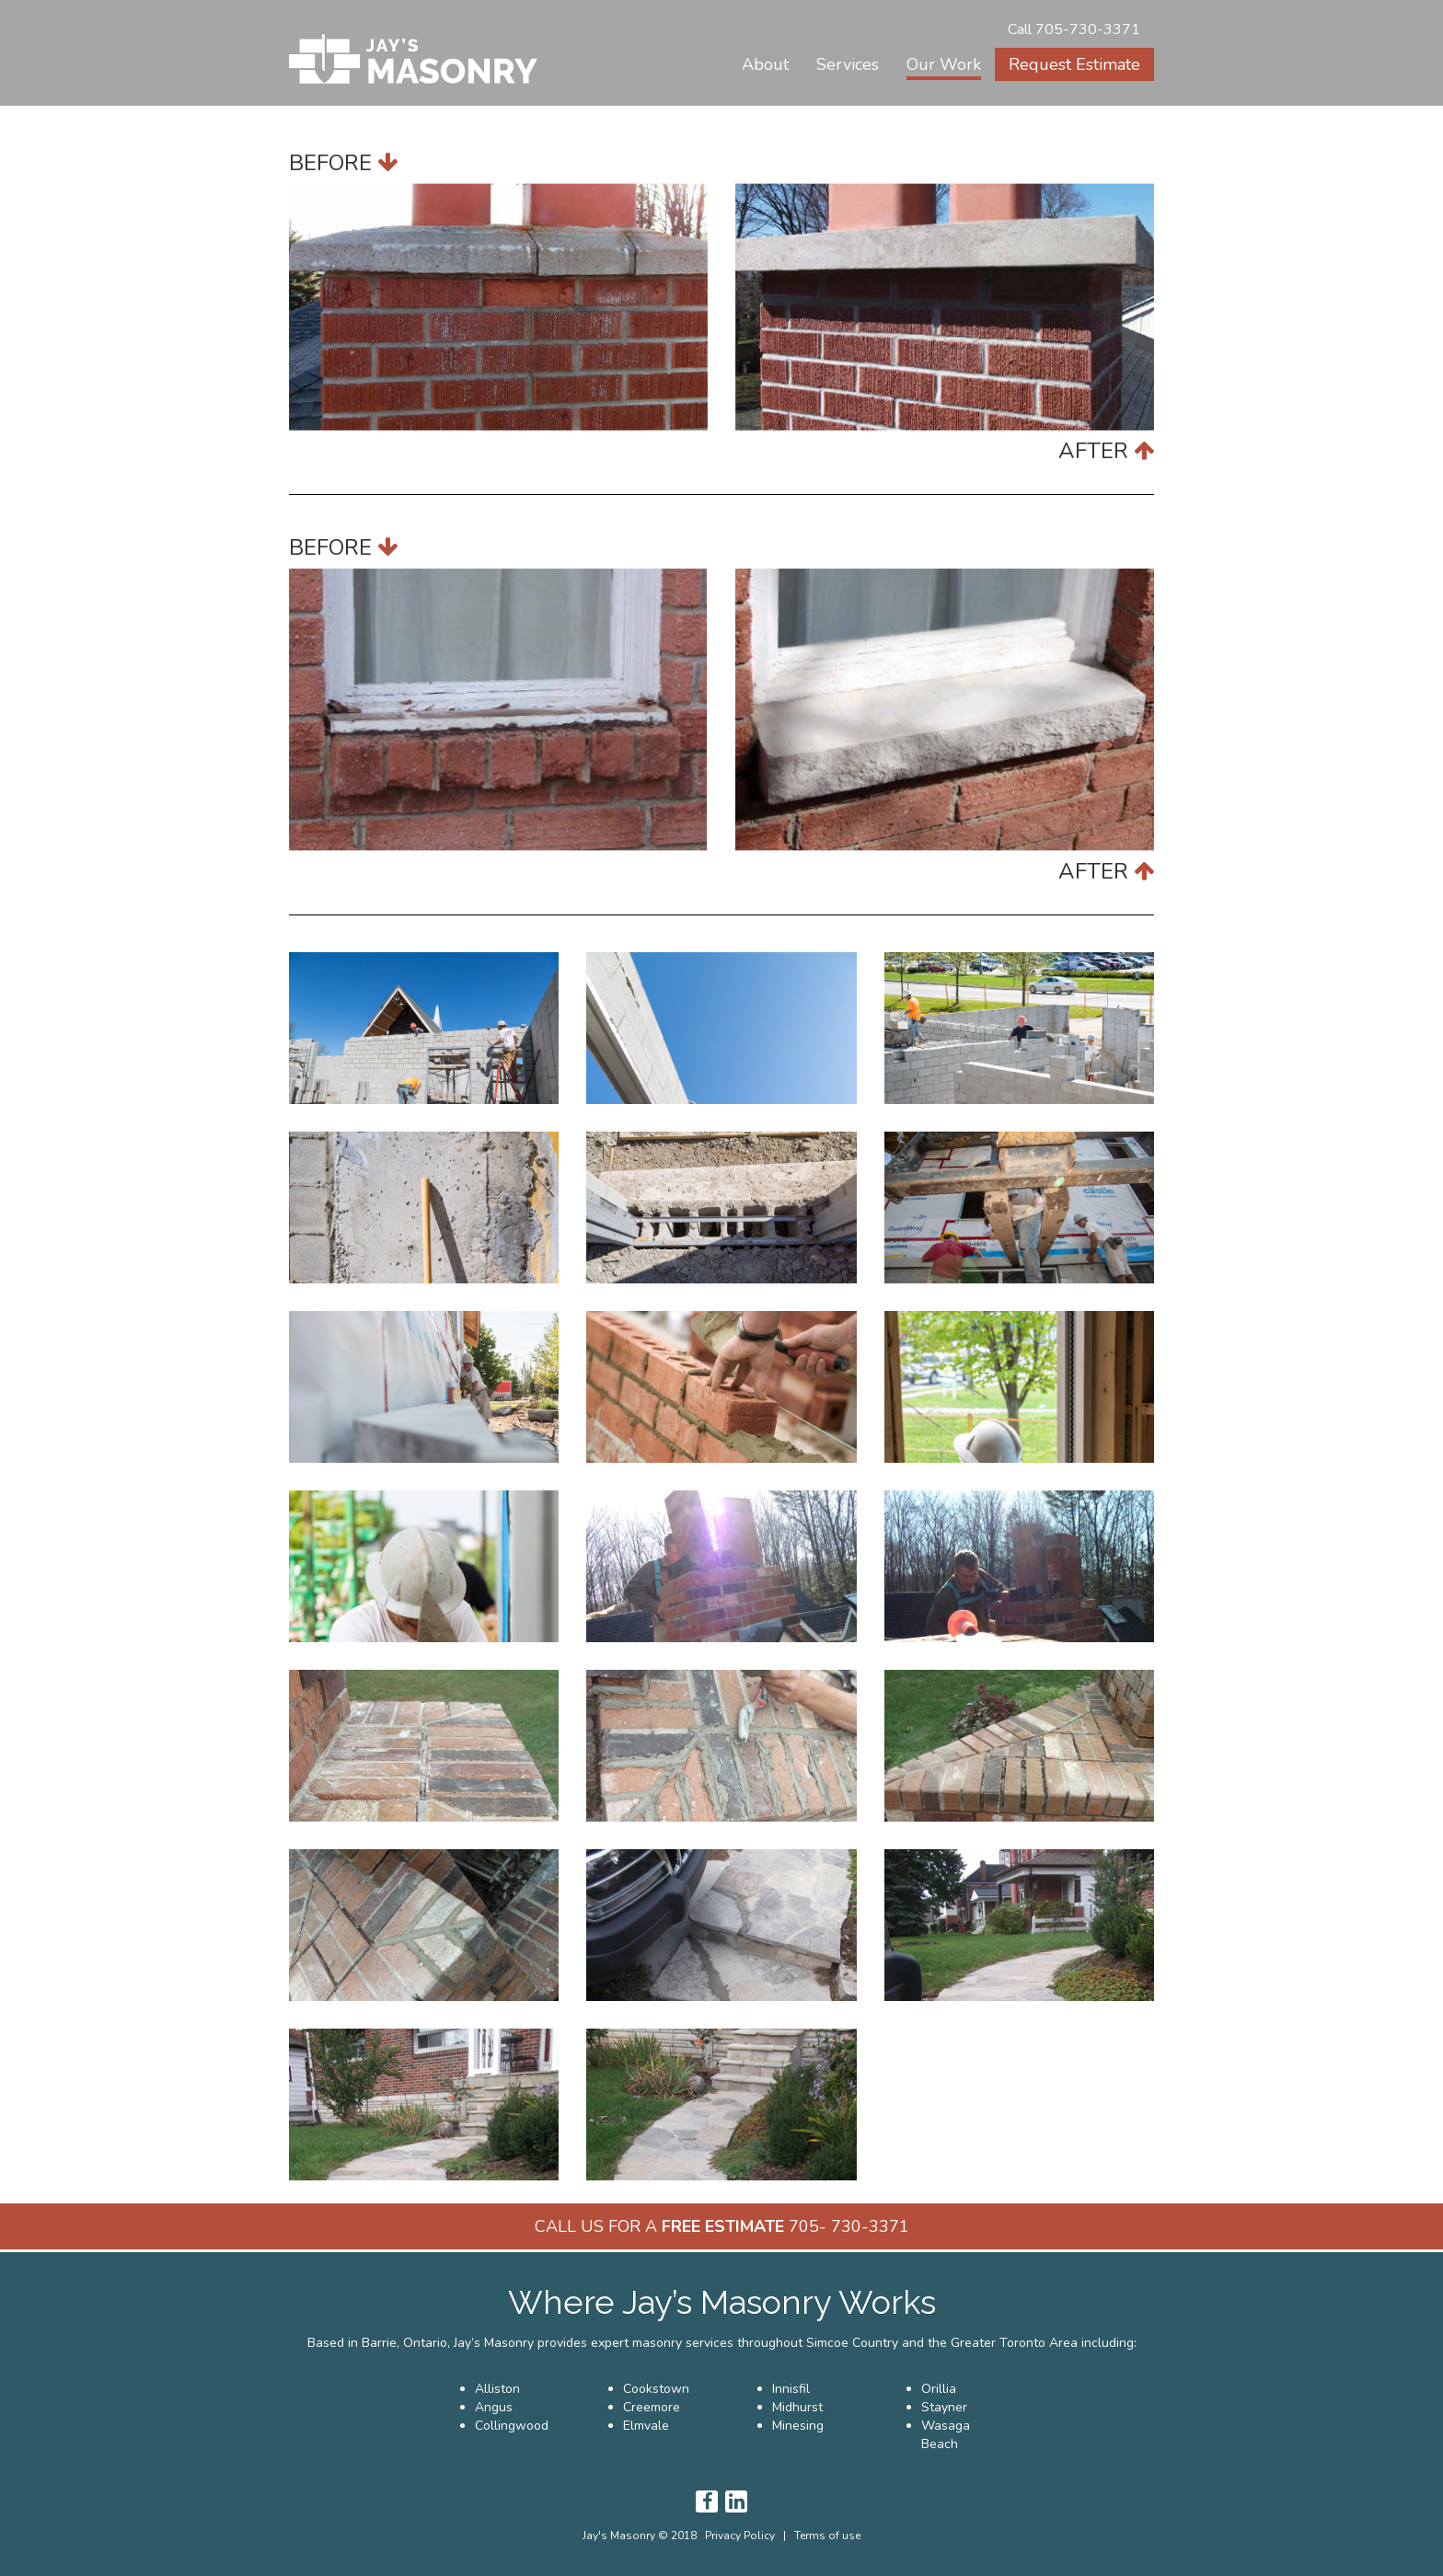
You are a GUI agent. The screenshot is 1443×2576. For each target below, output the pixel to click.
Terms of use (827, 2535)
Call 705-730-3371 (1074, 29)
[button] (847, 64)
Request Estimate (1074, 64)
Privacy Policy (740, 2535)
